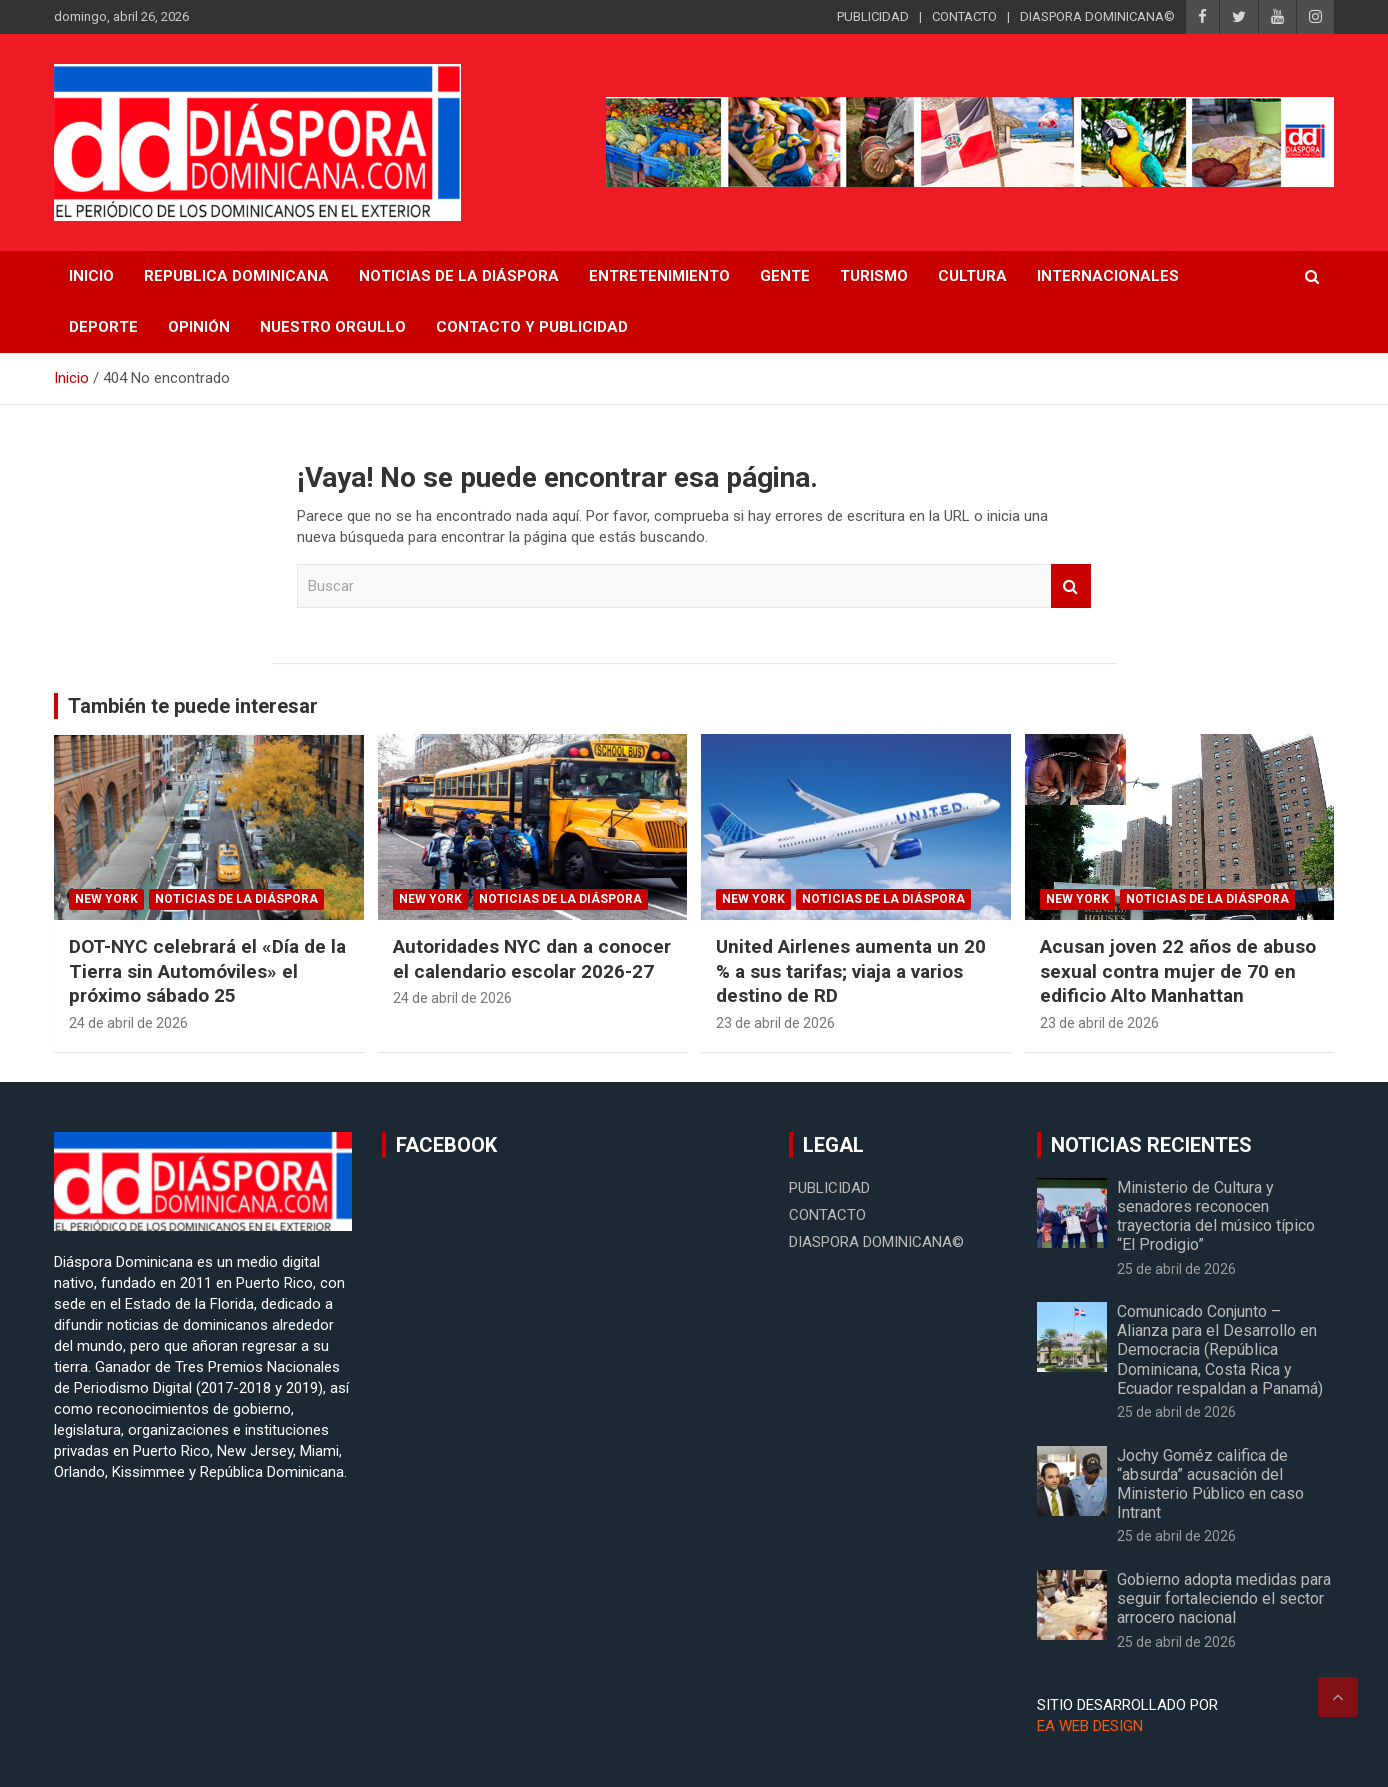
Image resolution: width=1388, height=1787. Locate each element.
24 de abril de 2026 (128, 1023)
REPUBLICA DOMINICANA (236, 276)
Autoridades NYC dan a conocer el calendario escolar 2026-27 (532, 959)
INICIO (91, 276)
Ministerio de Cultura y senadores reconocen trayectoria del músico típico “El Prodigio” (1216, 1216)
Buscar (1071, 586)
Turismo (874, 276)
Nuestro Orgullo (333, 327)
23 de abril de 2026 (775, 1023)
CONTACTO (964, 16)
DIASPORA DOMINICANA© (1097, 16)
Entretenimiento (659, 276)
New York (106, 899)
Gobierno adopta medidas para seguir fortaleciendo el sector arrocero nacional (1224, 1598)
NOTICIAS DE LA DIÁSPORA (459, 276)
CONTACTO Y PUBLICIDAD (532, 327)
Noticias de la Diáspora (236, 899)
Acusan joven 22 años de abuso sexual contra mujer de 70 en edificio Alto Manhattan (1178, 971)
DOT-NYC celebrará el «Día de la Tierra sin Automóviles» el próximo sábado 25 (207, 971)
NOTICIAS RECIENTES (1151, 1145)
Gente (785, 276)
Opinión (199, 327)
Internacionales (1108, 276)
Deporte (103, 327)
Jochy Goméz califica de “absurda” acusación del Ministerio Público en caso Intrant (1210, 1484)
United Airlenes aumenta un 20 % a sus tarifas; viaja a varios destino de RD (851, 971)
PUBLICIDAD (873, 16)
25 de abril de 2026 (1176, 1269)
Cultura (972, 276)
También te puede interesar (193, 706)
